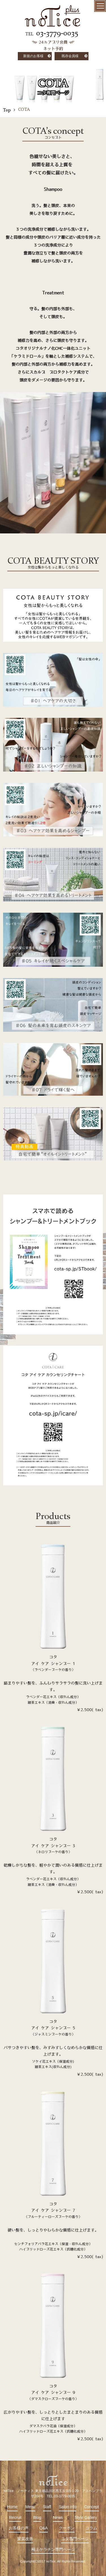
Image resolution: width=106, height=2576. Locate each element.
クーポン (67, 2528)
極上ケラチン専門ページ (53, 2549)
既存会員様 (70, 56)
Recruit (15, 2517)
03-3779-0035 (57, 33)
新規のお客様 (33, 56)
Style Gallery (86, 2517)
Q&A (43, 2528)
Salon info (67, 2506)
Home (12, 2506)
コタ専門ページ (75, 2538)
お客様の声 (19, 2528)
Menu (30, 2506)
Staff (47, 2506)
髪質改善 (25, 2538)
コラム (91, 2528)
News (58, 2517)
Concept (91, 2506)
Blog (37, 2517)
